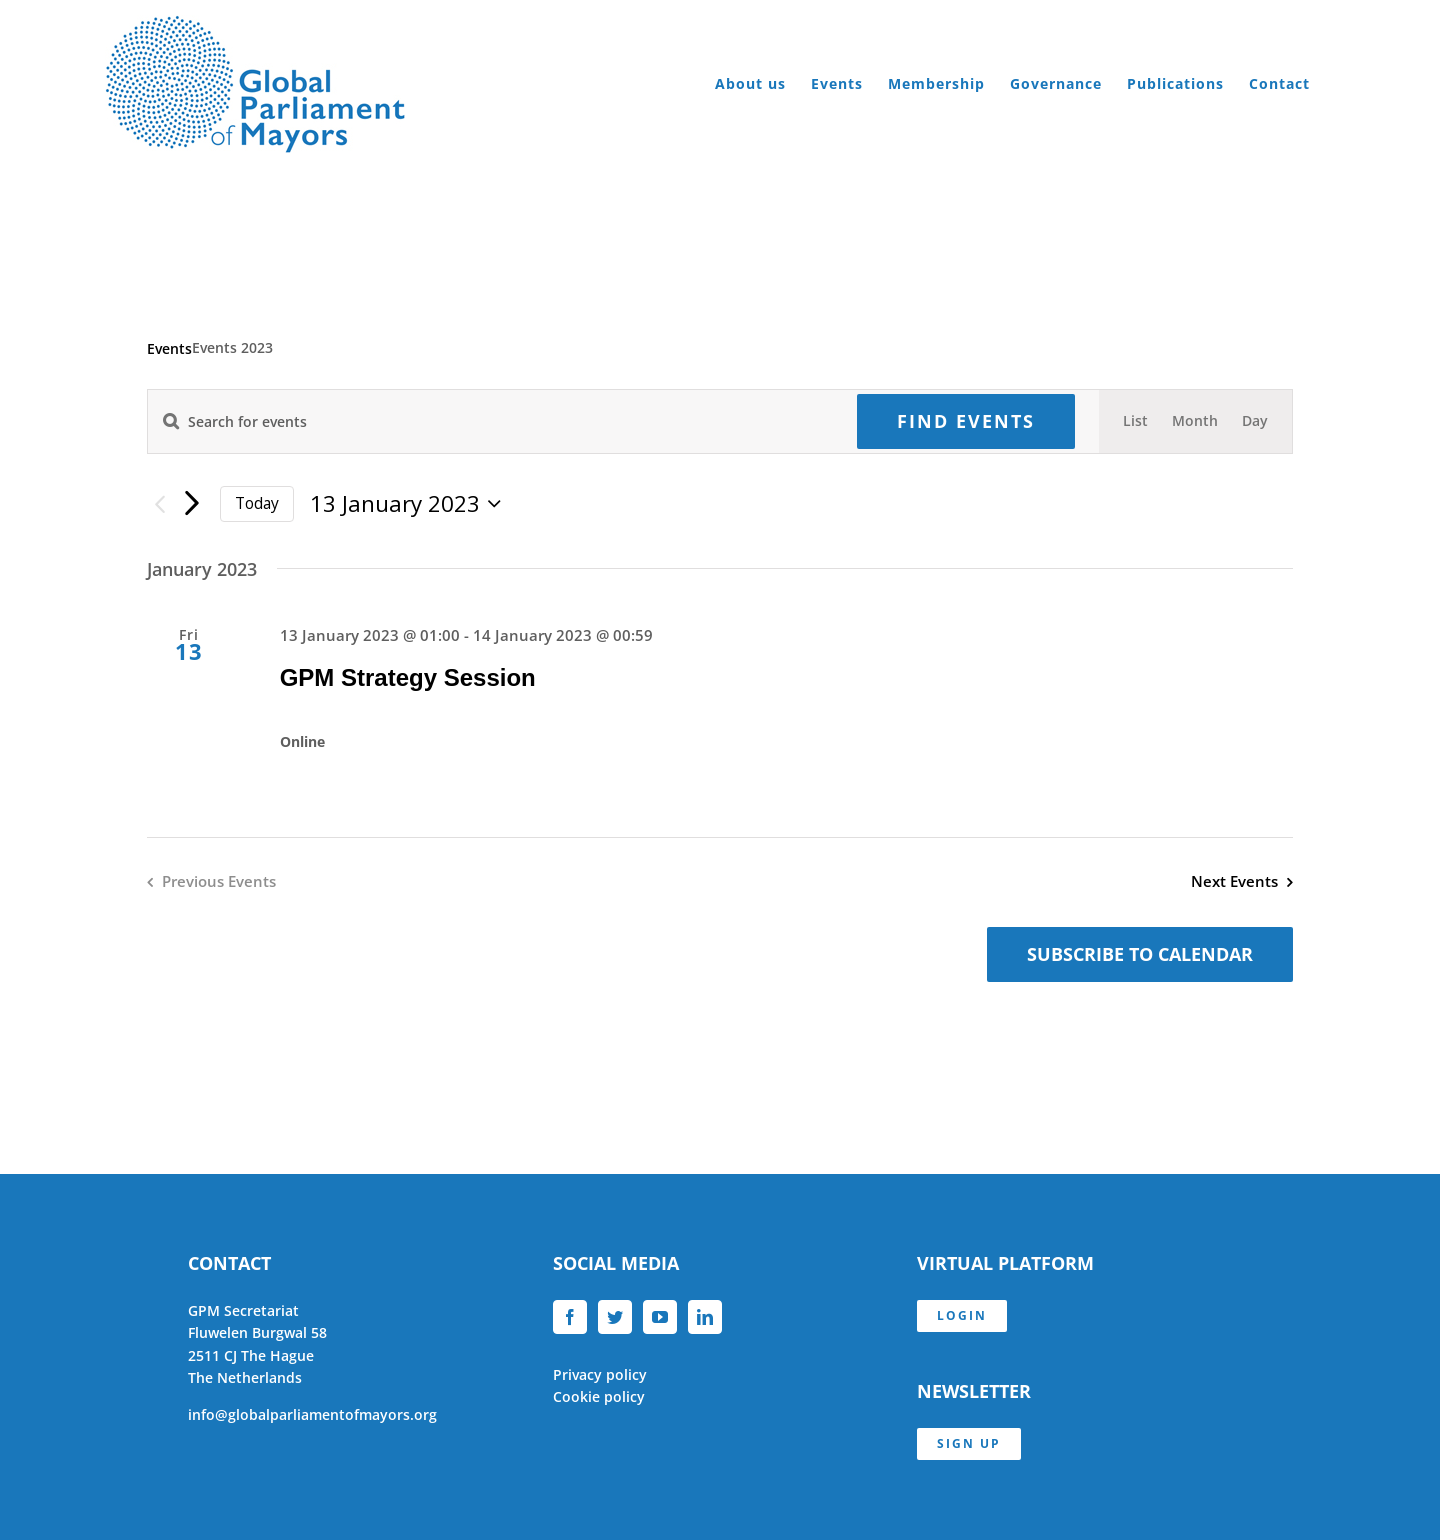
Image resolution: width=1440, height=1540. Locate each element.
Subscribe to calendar (1140, 954)
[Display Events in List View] (1135, 421)
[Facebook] (570, 1317)
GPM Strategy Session (408, 677)
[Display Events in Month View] (1195, 421)
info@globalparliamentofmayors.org (312, 1414)
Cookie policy (599, 1396)
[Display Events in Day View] (1255, 421)
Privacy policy (600, 1374)
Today (257, 503)
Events (169, 348)
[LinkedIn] (705, 1317)
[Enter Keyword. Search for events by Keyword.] (490, 421)
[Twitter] (615, 1317)
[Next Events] (192, 504)
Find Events (966, 421)
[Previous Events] (159, 504)
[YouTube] (660, 1317)
